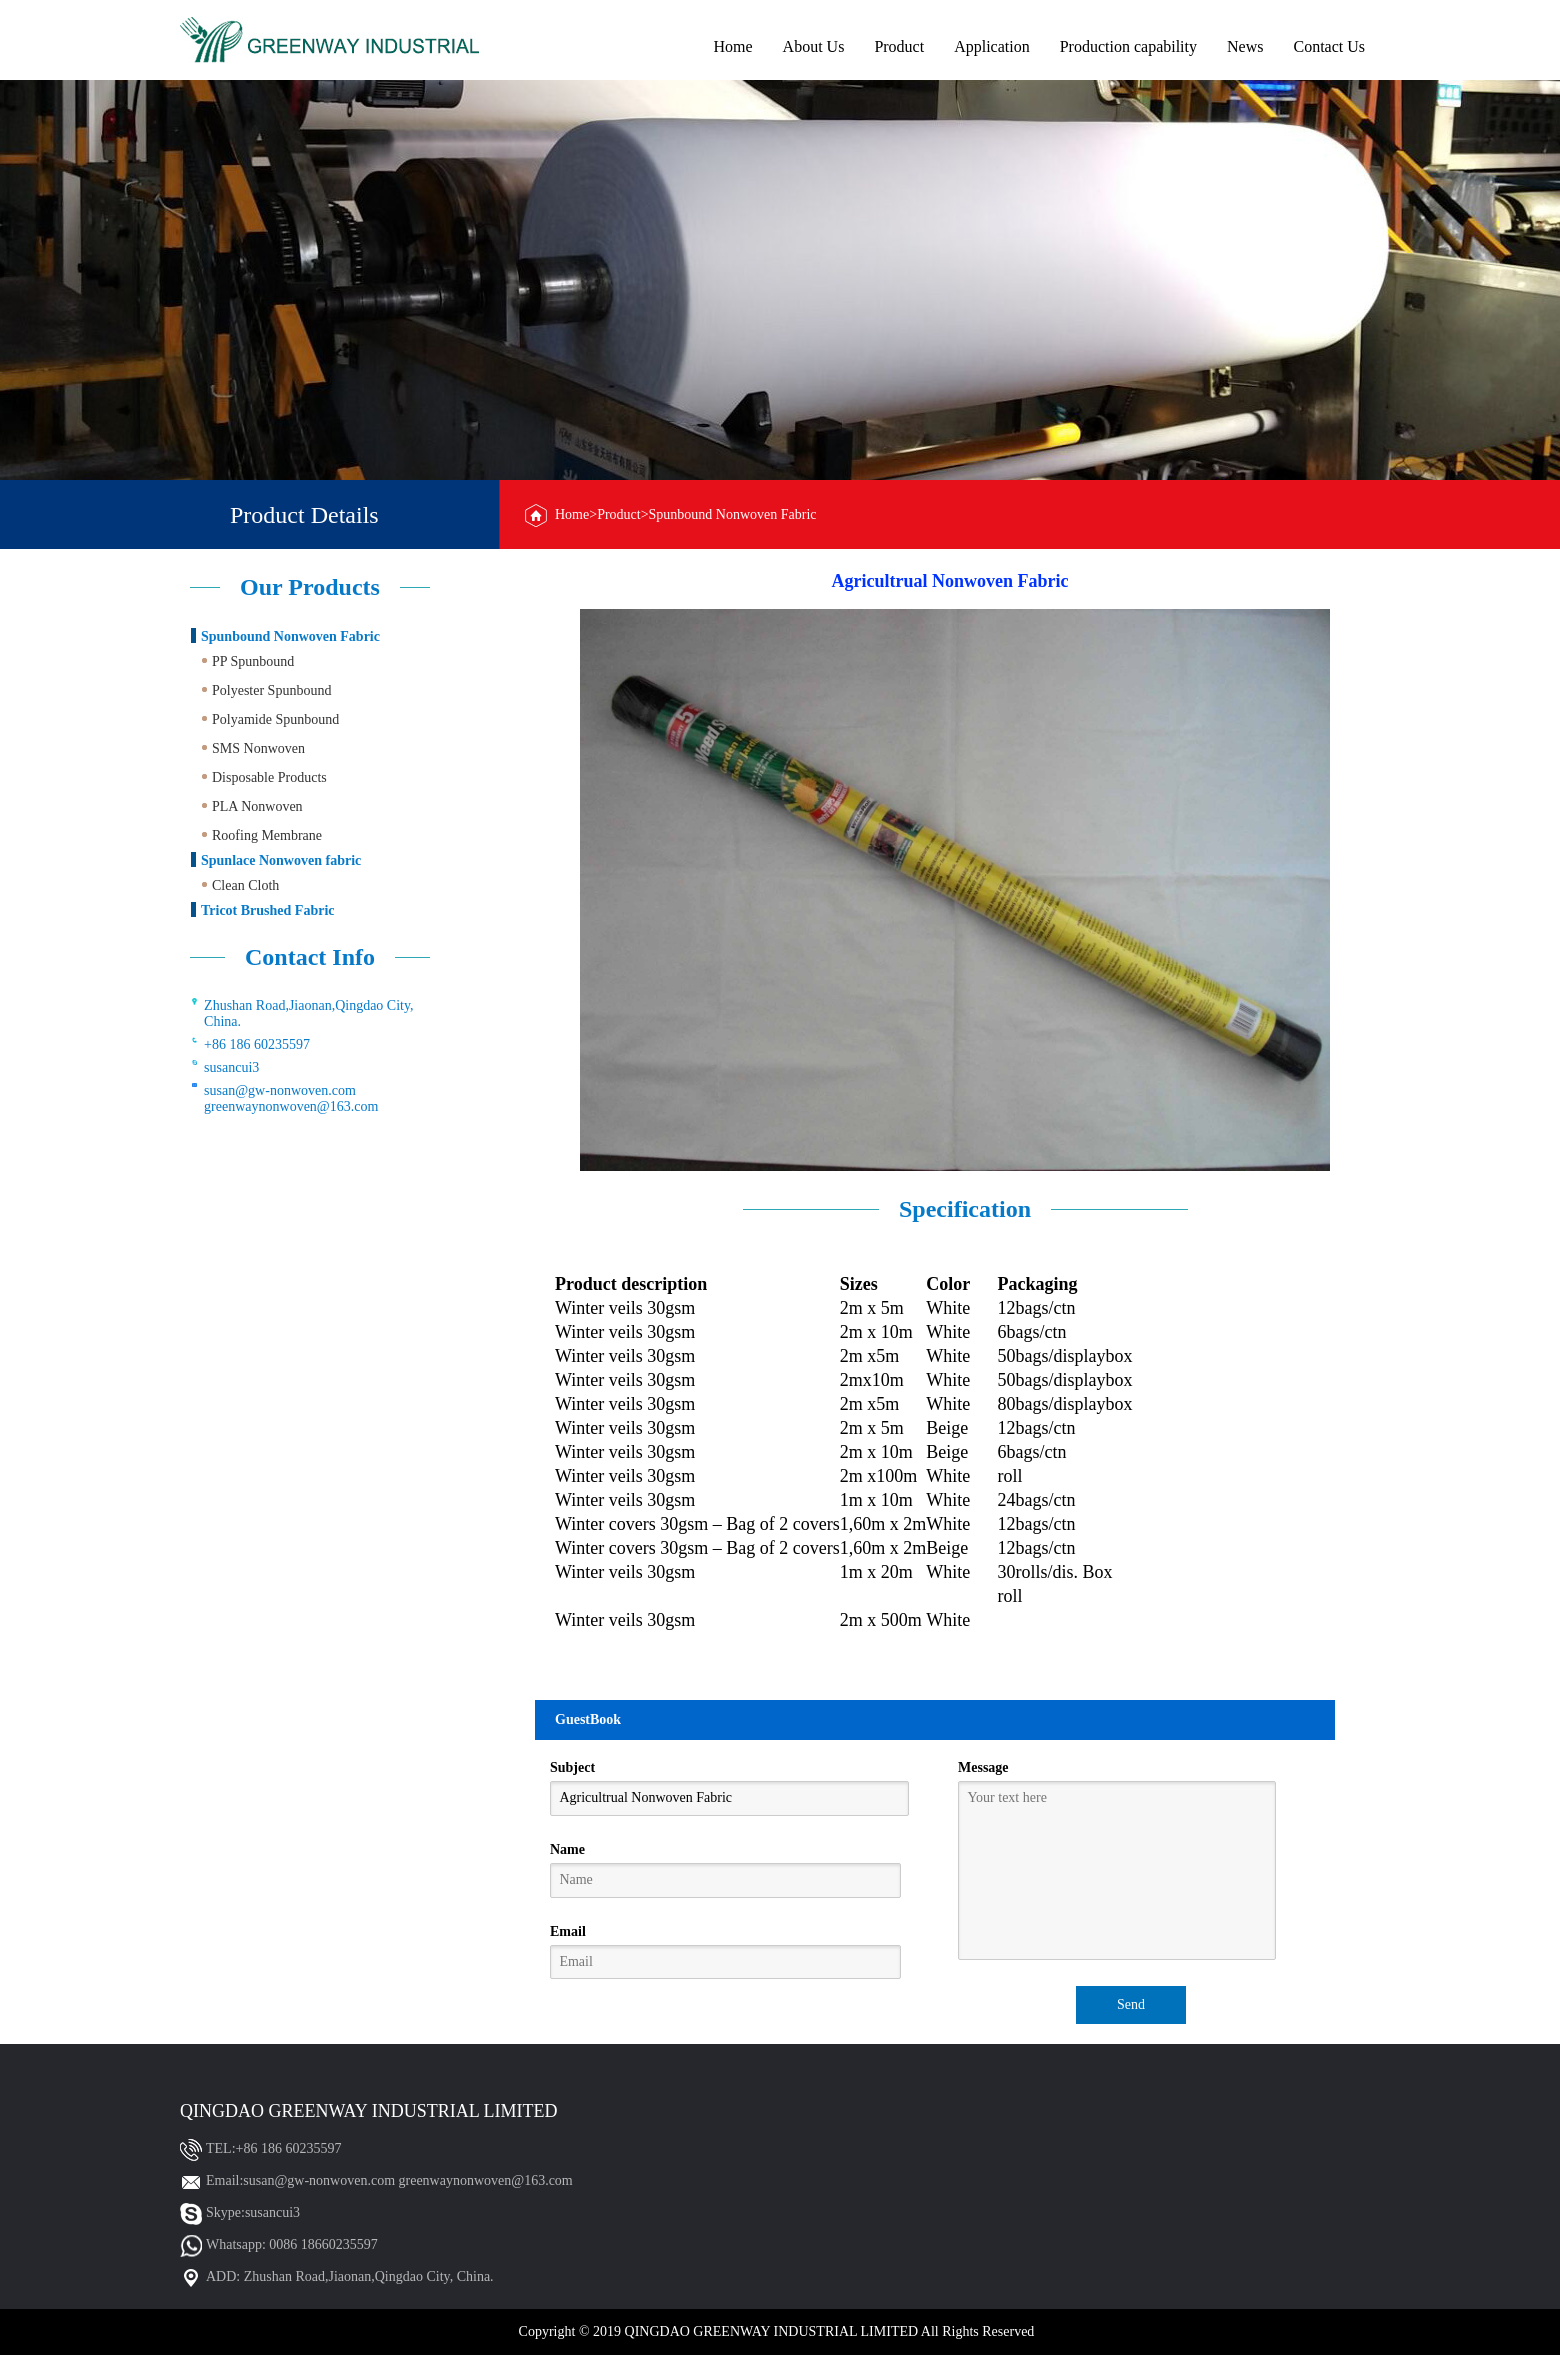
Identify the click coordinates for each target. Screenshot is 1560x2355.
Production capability (1128, 46)
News (1245, 46)
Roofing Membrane (267, 835)
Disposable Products (269, 777)
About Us (814, 46)
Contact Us (1329, 46)
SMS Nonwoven (258, 748)
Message (983, 1767)
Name (567, 1849)
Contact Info (310, 957)
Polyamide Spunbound (275, 719)
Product (899, 46)
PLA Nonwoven (257, 806)
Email (568, 1931)
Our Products (310, 587)
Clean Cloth (245, 885)
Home (732, 46)
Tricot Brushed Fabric (268, 910)
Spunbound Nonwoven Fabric (290, 636)
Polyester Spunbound (271, 690)
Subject (572, 1767)
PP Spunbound (253, 661)
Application (992, 46)
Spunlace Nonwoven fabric (281, 860)
